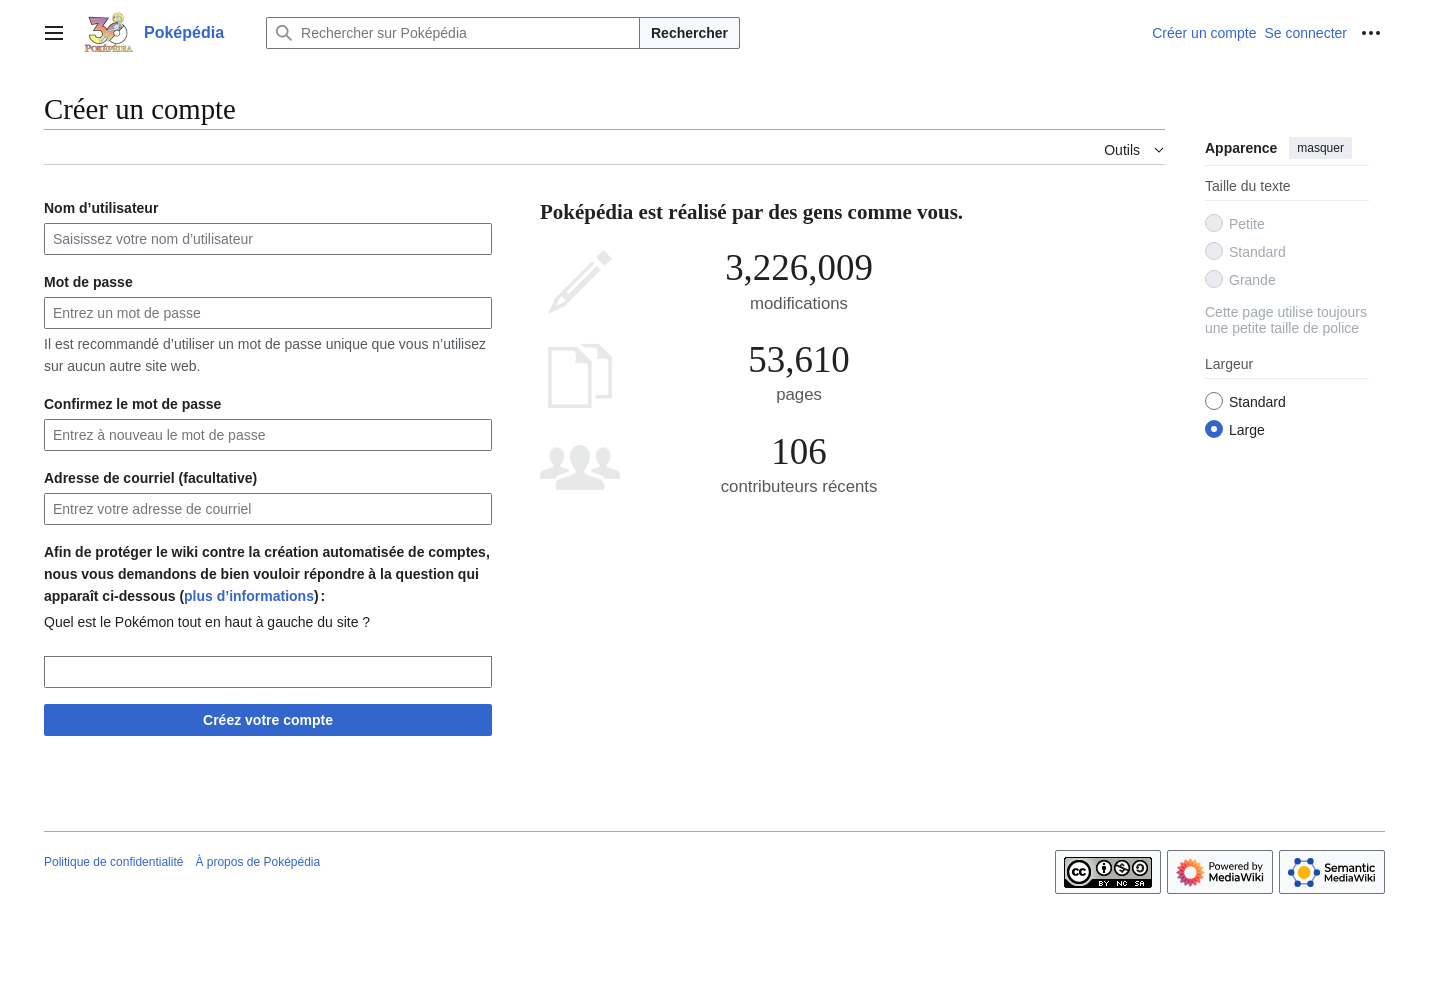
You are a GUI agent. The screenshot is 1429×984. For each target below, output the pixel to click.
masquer (1320, 148)
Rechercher (689, 33)
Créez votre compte (268, 720)
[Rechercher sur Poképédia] (453, 33)
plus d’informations (249, 596)
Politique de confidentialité (113, 862)
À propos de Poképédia (257, 862)
